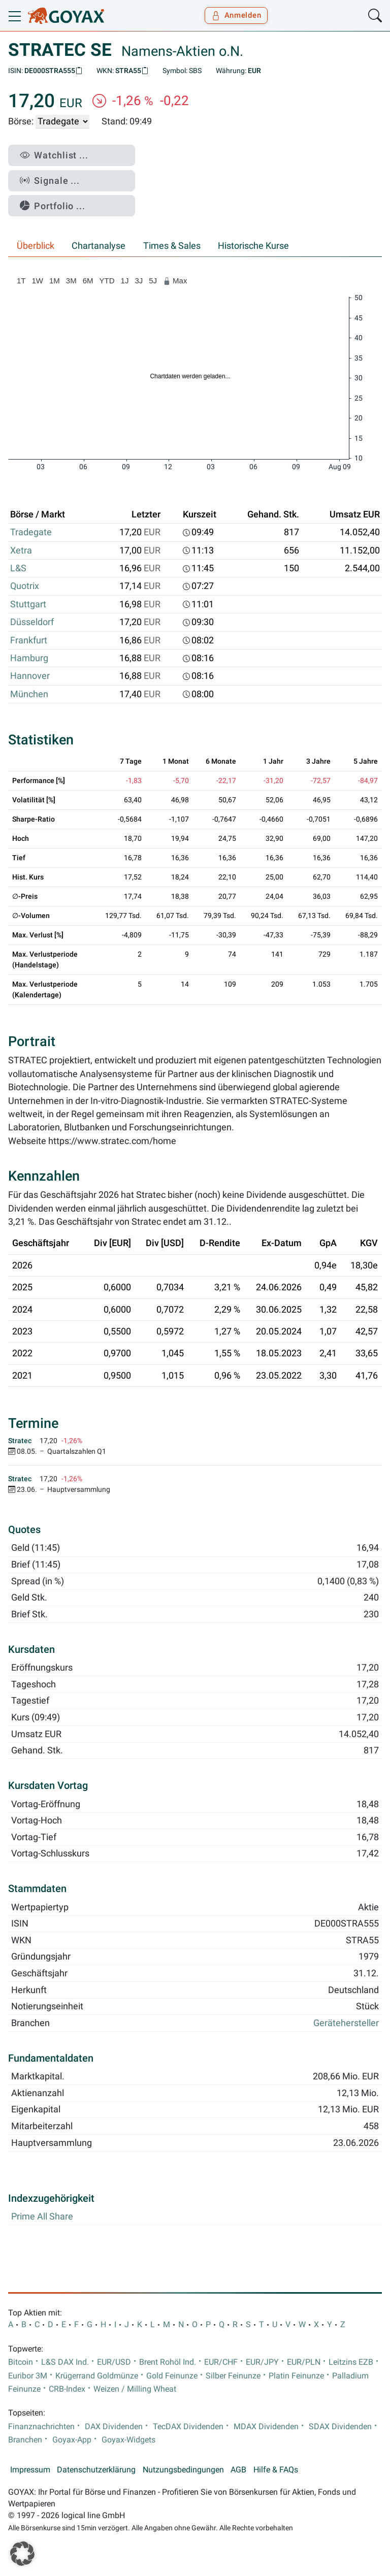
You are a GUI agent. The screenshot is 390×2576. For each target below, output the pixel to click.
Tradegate (31, 532)
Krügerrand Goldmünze (96, 2376)
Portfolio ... (52, 206)
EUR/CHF (221, 2362)
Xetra (21, 550)
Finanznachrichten (41, 2426)
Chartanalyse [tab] (98, 246)
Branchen (25, 2439)
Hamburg (29, 658)
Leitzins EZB (351, 2362)
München (29, 694)
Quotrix (24, 586)
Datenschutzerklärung (96, 2469)
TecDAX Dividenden (188, 2426)
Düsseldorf (32, 622)
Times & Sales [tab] (172, 246)
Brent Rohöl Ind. (167, 2362)
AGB (238, 2469)
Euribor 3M (27, 2376)
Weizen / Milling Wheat (134, 2389)
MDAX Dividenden (266, 2426)
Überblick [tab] (35, 246)
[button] (22, 2553)
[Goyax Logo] (66, 16)
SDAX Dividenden (340, 2426)
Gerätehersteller (346, 2023)
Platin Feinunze (296, 2376)
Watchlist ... (54, 155)
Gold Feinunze (172, 2376)
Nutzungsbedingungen (183, 2469)
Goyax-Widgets (128, 2439)
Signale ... (50, 180)
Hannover (30, 676)
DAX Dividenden (114, 2426)
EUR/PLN (303, 2362)
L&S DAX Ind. (65, 2362)
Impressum (30, 2469)
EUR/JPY (262, 2362)
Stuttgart (28, 604)
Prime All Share (42, 2216)
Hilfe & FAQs (275, 2469)
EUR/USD (114, 2362)
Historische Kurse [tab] (253, 246)
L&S (18, 568)
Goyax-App (71, 2439)
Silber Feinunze (233, 2376)
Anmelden (236, 15)
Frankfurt (28, 640)
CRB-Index (67, 2389)
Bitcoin (20, 2362)
